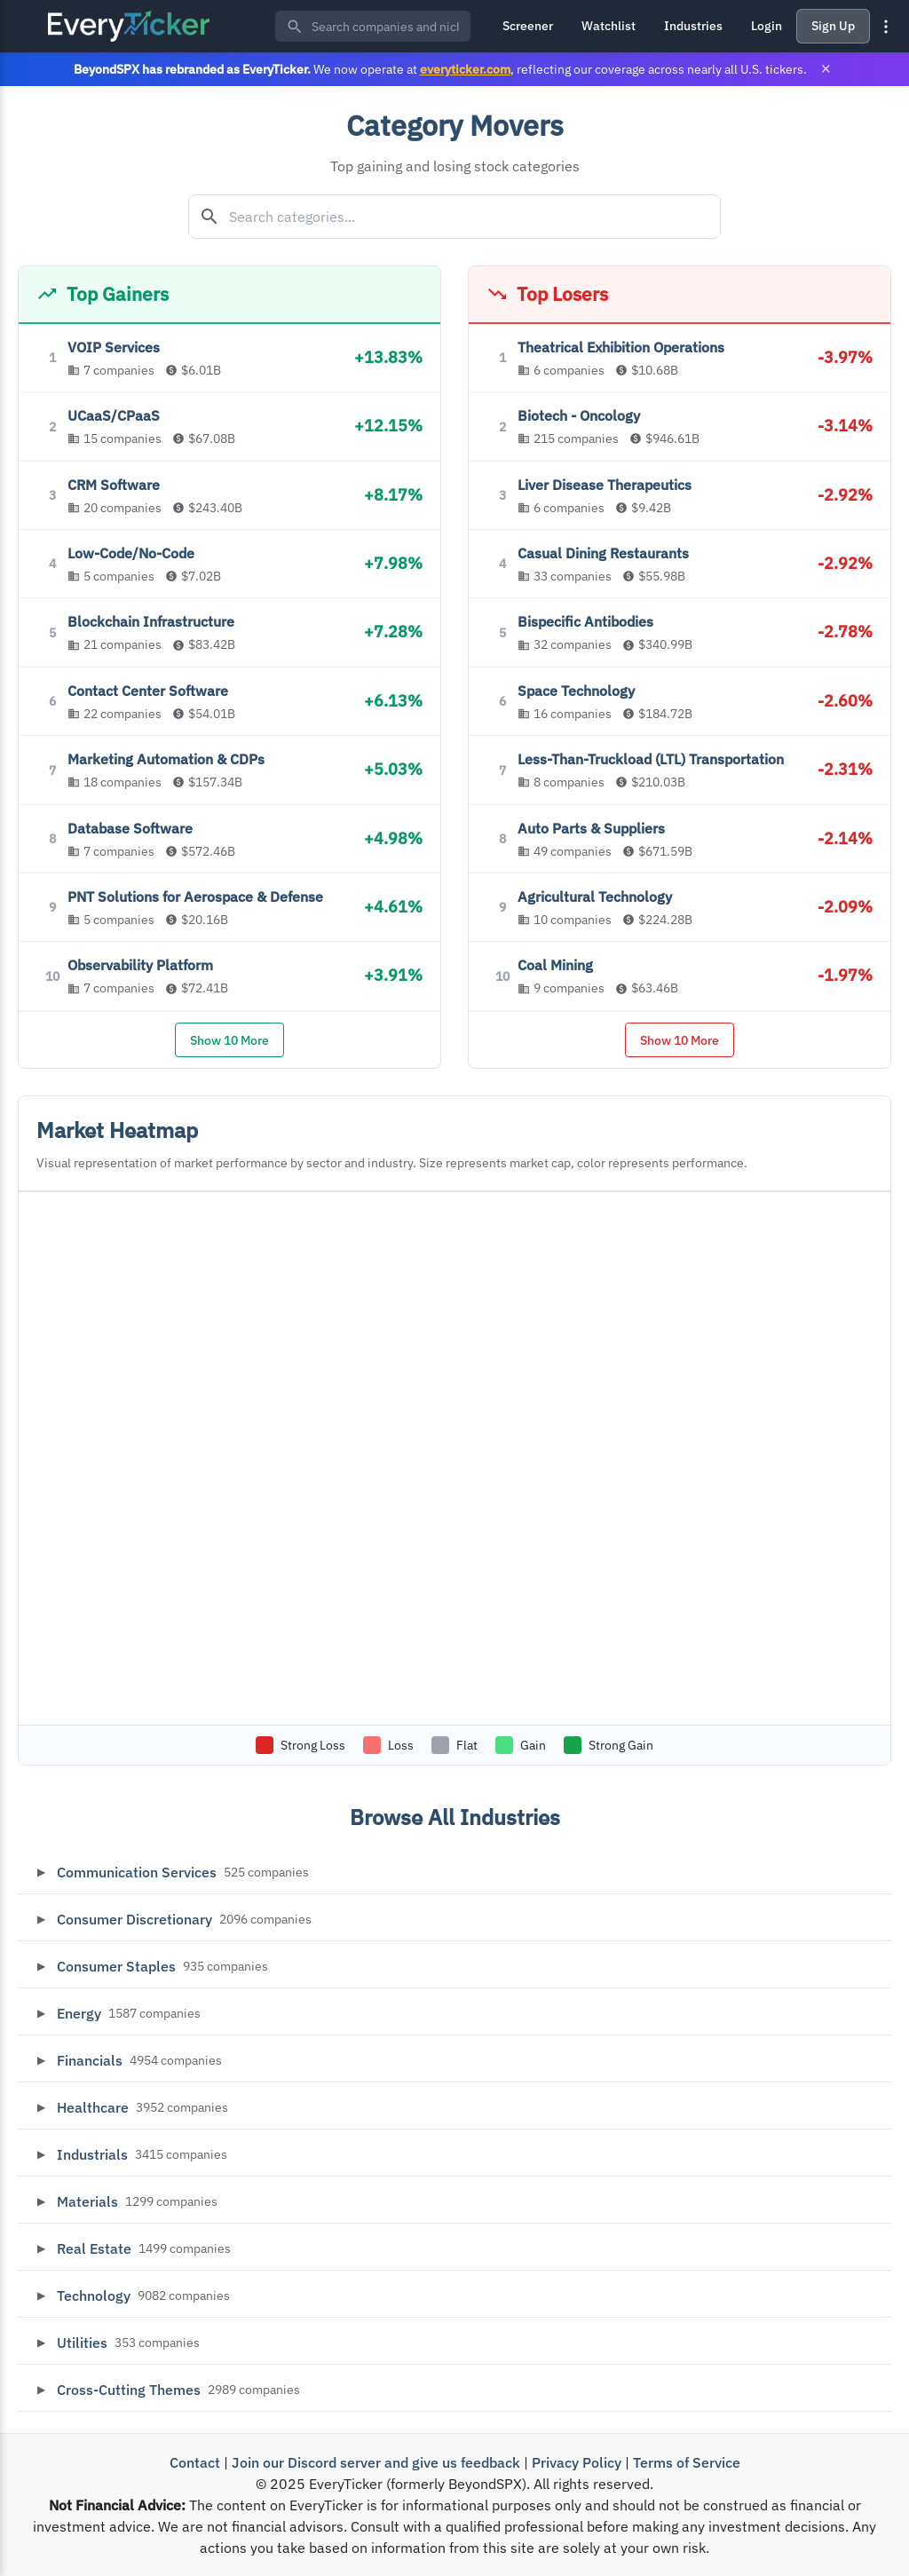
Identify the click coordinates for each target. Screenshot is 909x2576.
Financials (90, 2060)
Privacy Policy (576, 2462)
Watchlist (608, 26)
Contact (195, 2462)
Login (766, 26)
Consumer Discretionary (134, 1919)
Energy (79, 2013)
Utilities (82, 2342)
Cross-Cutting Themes (129, 2389)
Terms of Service (686, 2462)
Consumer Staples (116, 1966)
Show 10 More (229, 1039)
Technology (93, 2295)
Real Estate (94, 2248)
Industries (693, 26)
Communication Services (137, 1872)
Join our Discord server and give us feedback (376, 2462)
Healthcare (93, 2107)
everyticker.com (465, 68)
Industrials (92, 2154)
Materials (87, 2201)
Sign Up (833, 26)
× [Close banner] (826, 68)
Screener (527, 26)
